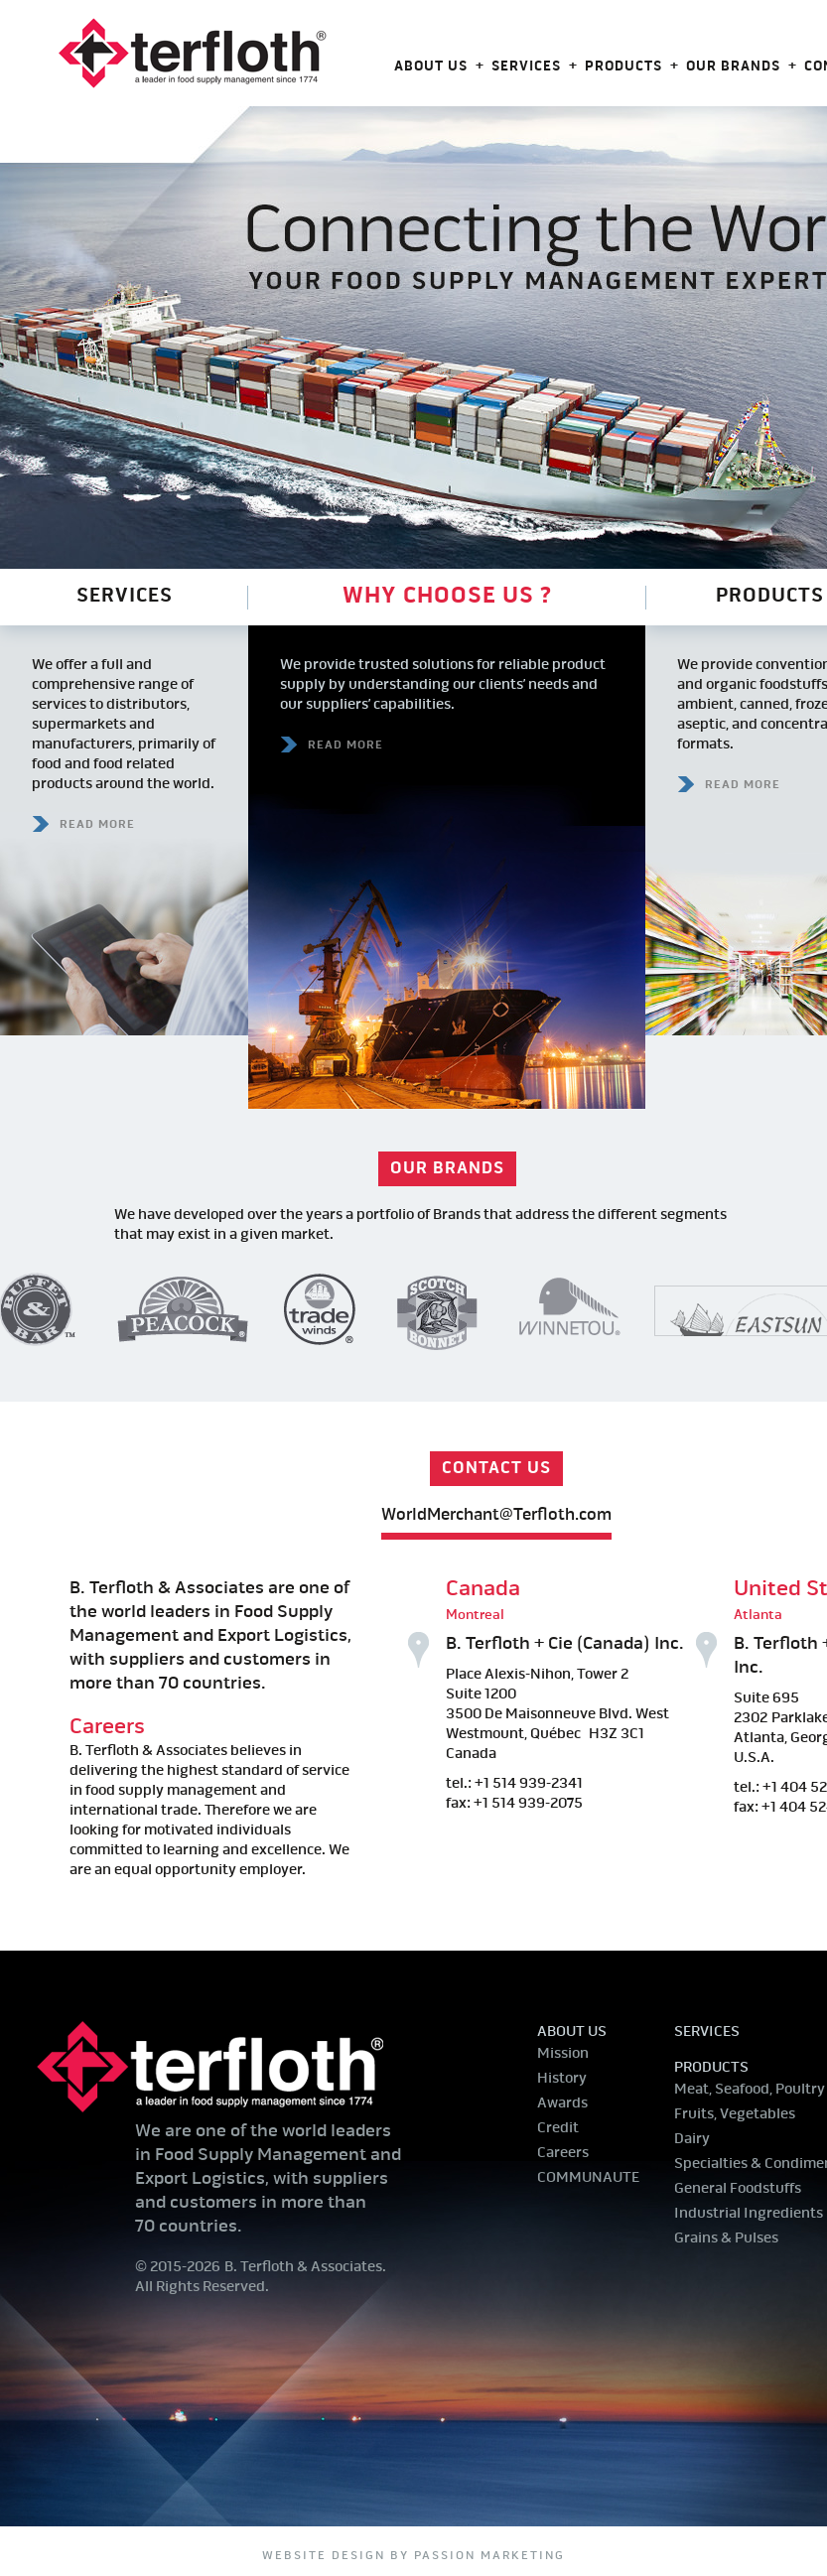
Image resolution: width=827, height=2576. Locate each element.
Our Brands (733, 66)
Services (526, 66)
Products (623, 66)
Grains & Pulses (726, 2239)
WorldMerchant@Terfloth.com (496, 1515)
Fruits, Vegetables (734, 2114)
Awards (562, 2104)
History (562, 2079)
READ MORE (97, 825)
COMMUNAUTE (588, 2178)
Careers (107, 1727)
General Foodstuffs (737, 2189)
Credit (558, 2128)
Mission (563, 2054)
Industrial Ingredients (748, 2214)
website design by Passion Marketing (413, 2556)
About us (431, 66)
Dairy (692, 2139)
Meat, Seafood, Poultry (749, 2090)
